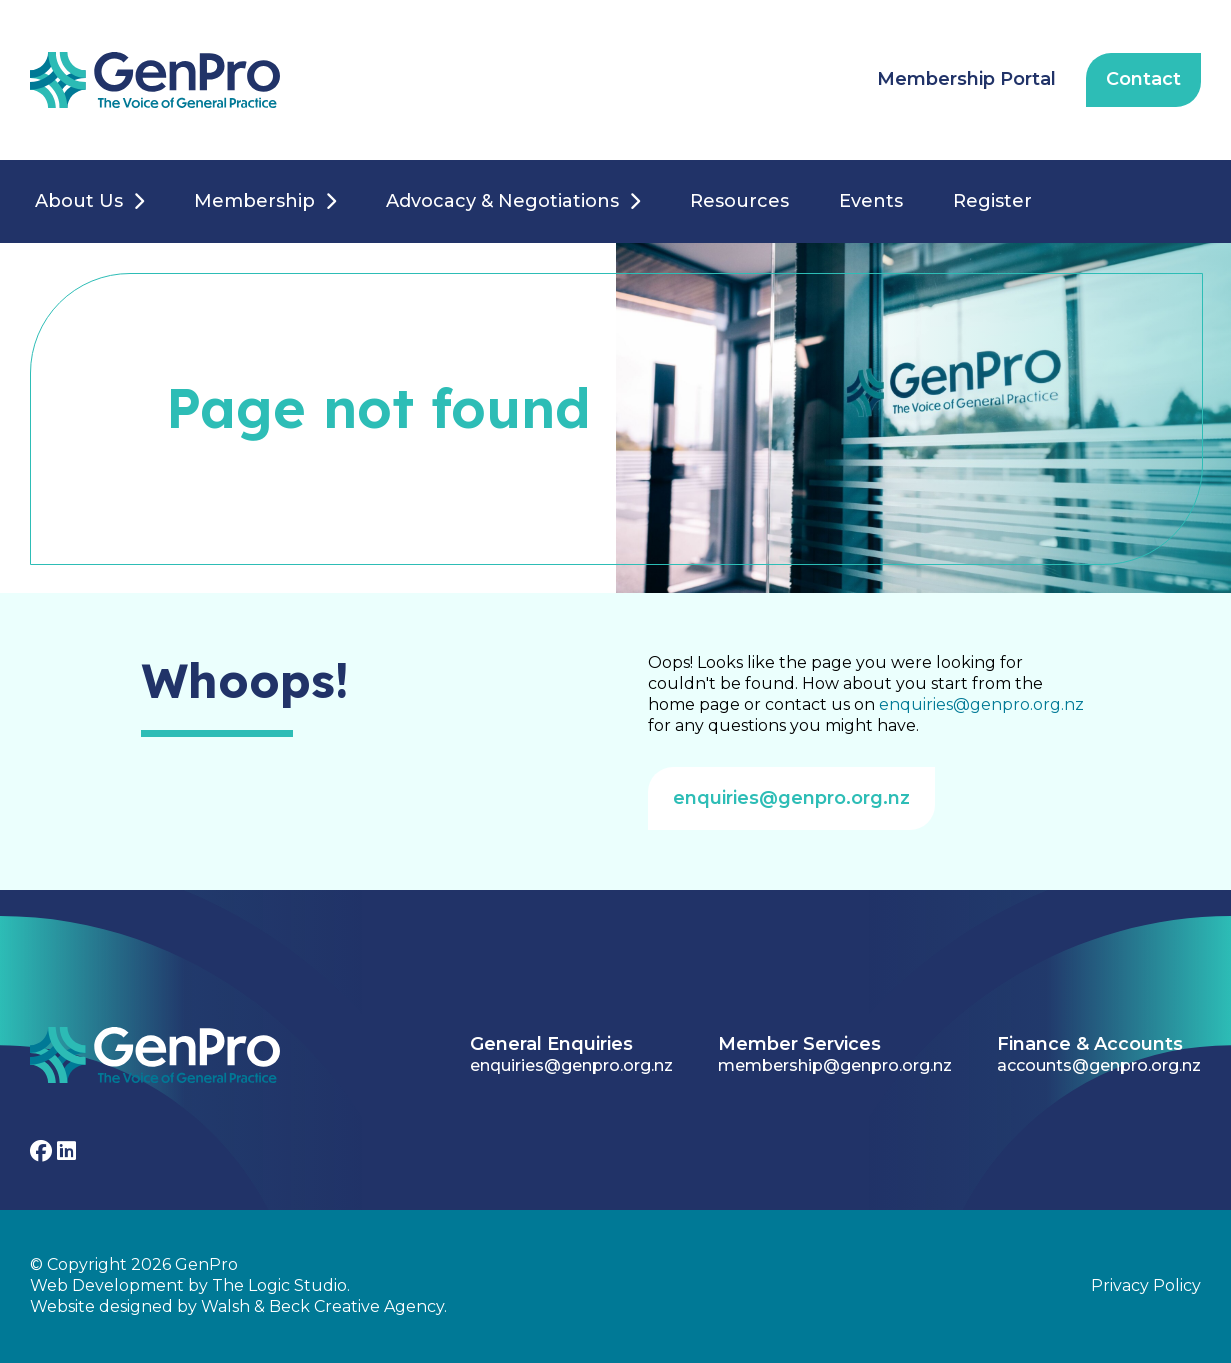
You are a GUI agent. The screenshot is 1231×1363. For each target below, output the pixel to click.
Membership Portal (966, 79)
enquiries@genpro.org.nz (981, 704)
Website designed (101, 1306)
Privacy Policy (1146, 1285)
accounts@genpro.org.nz (1099, 1065)
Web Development (107, 1285)
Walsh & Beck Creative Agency (322, 1306)
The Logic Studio (279, 1285)
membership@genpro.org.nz (835, 1065)
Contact (1143, 79)
